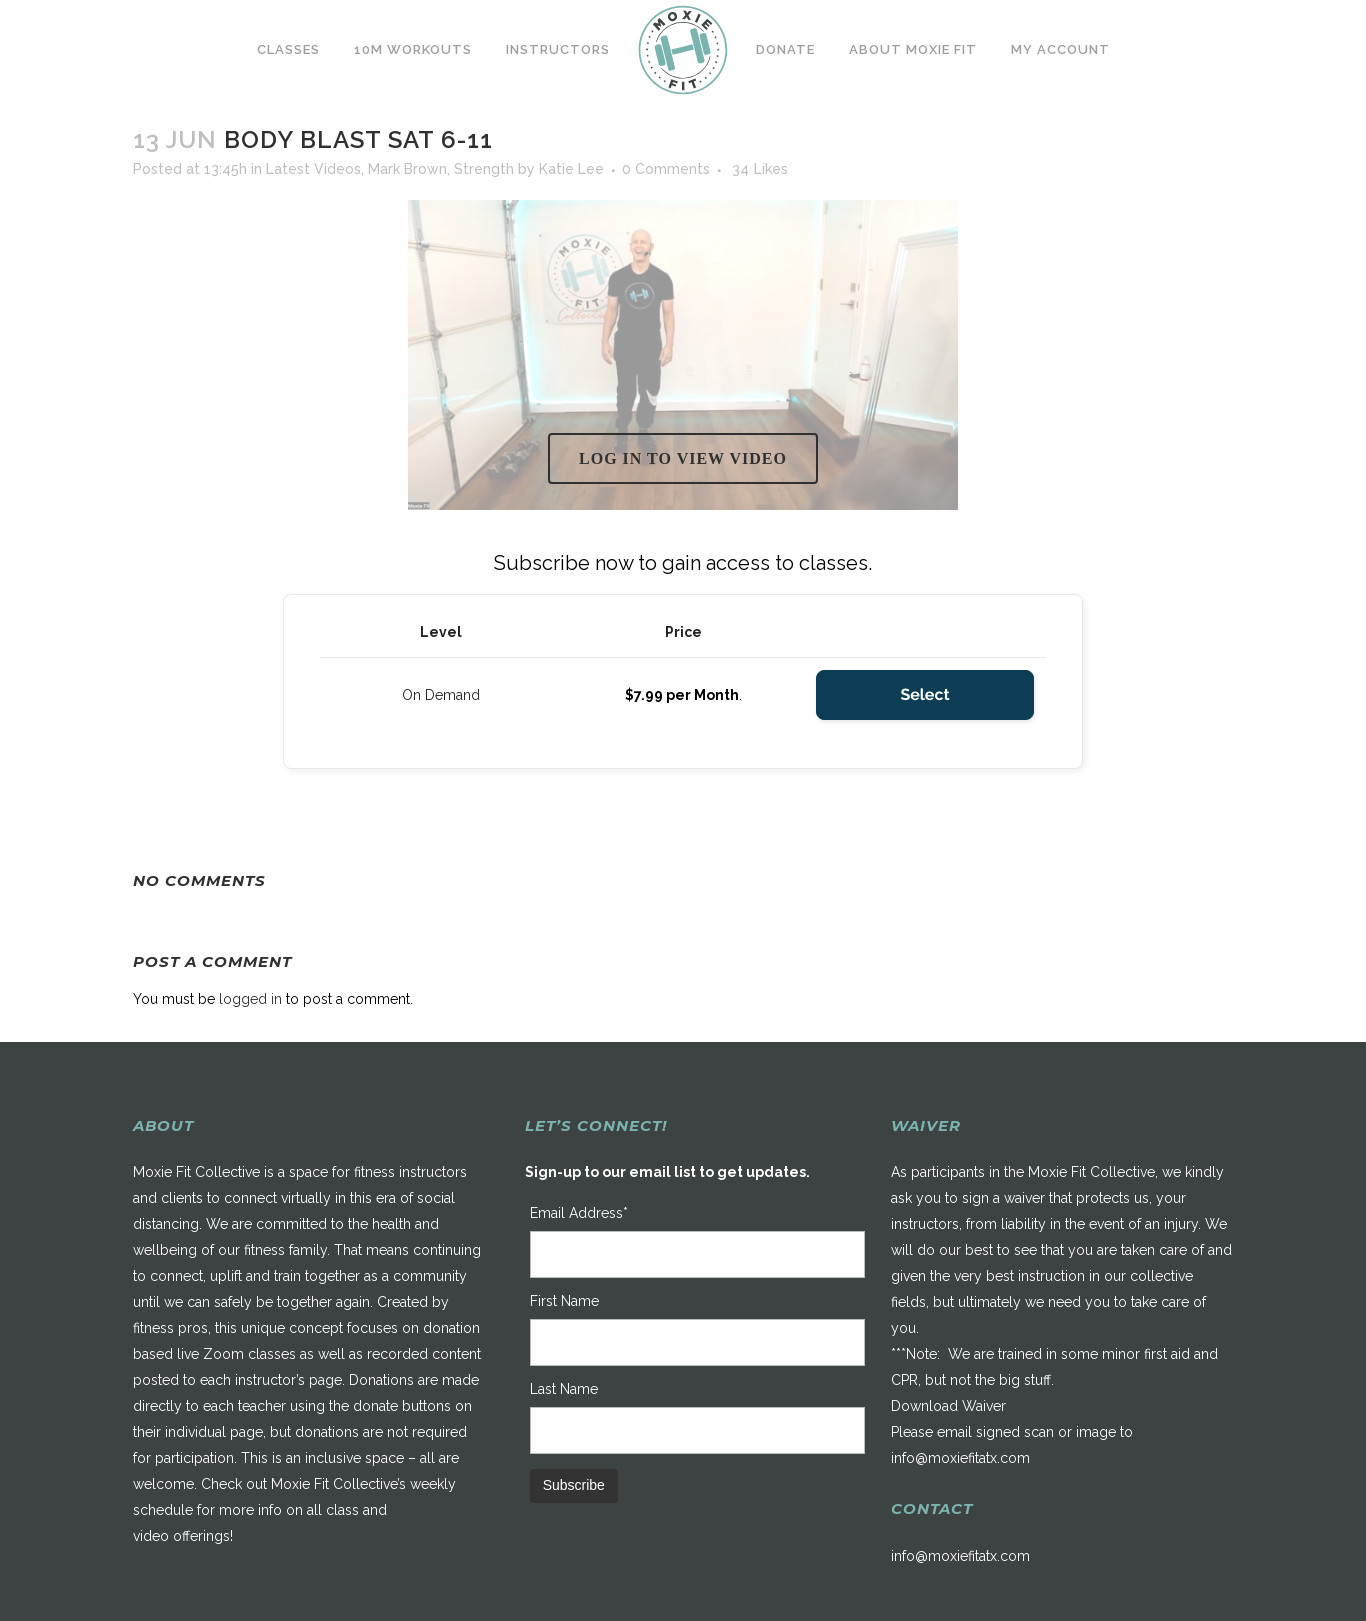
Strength (484, 169)
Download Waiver (948, 1406)
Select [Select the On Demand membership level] (924, 694)
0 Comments (666, 169)
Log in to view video (683, 458)
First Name (564, 1301)
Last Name (564, 1389)
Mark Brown (407, 169)
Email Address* (579, 1213)
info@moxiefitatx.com (960, 1458)
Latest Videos (313, 169)
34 (760, 169)
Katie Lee (571, 169)
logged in (250, 999)
